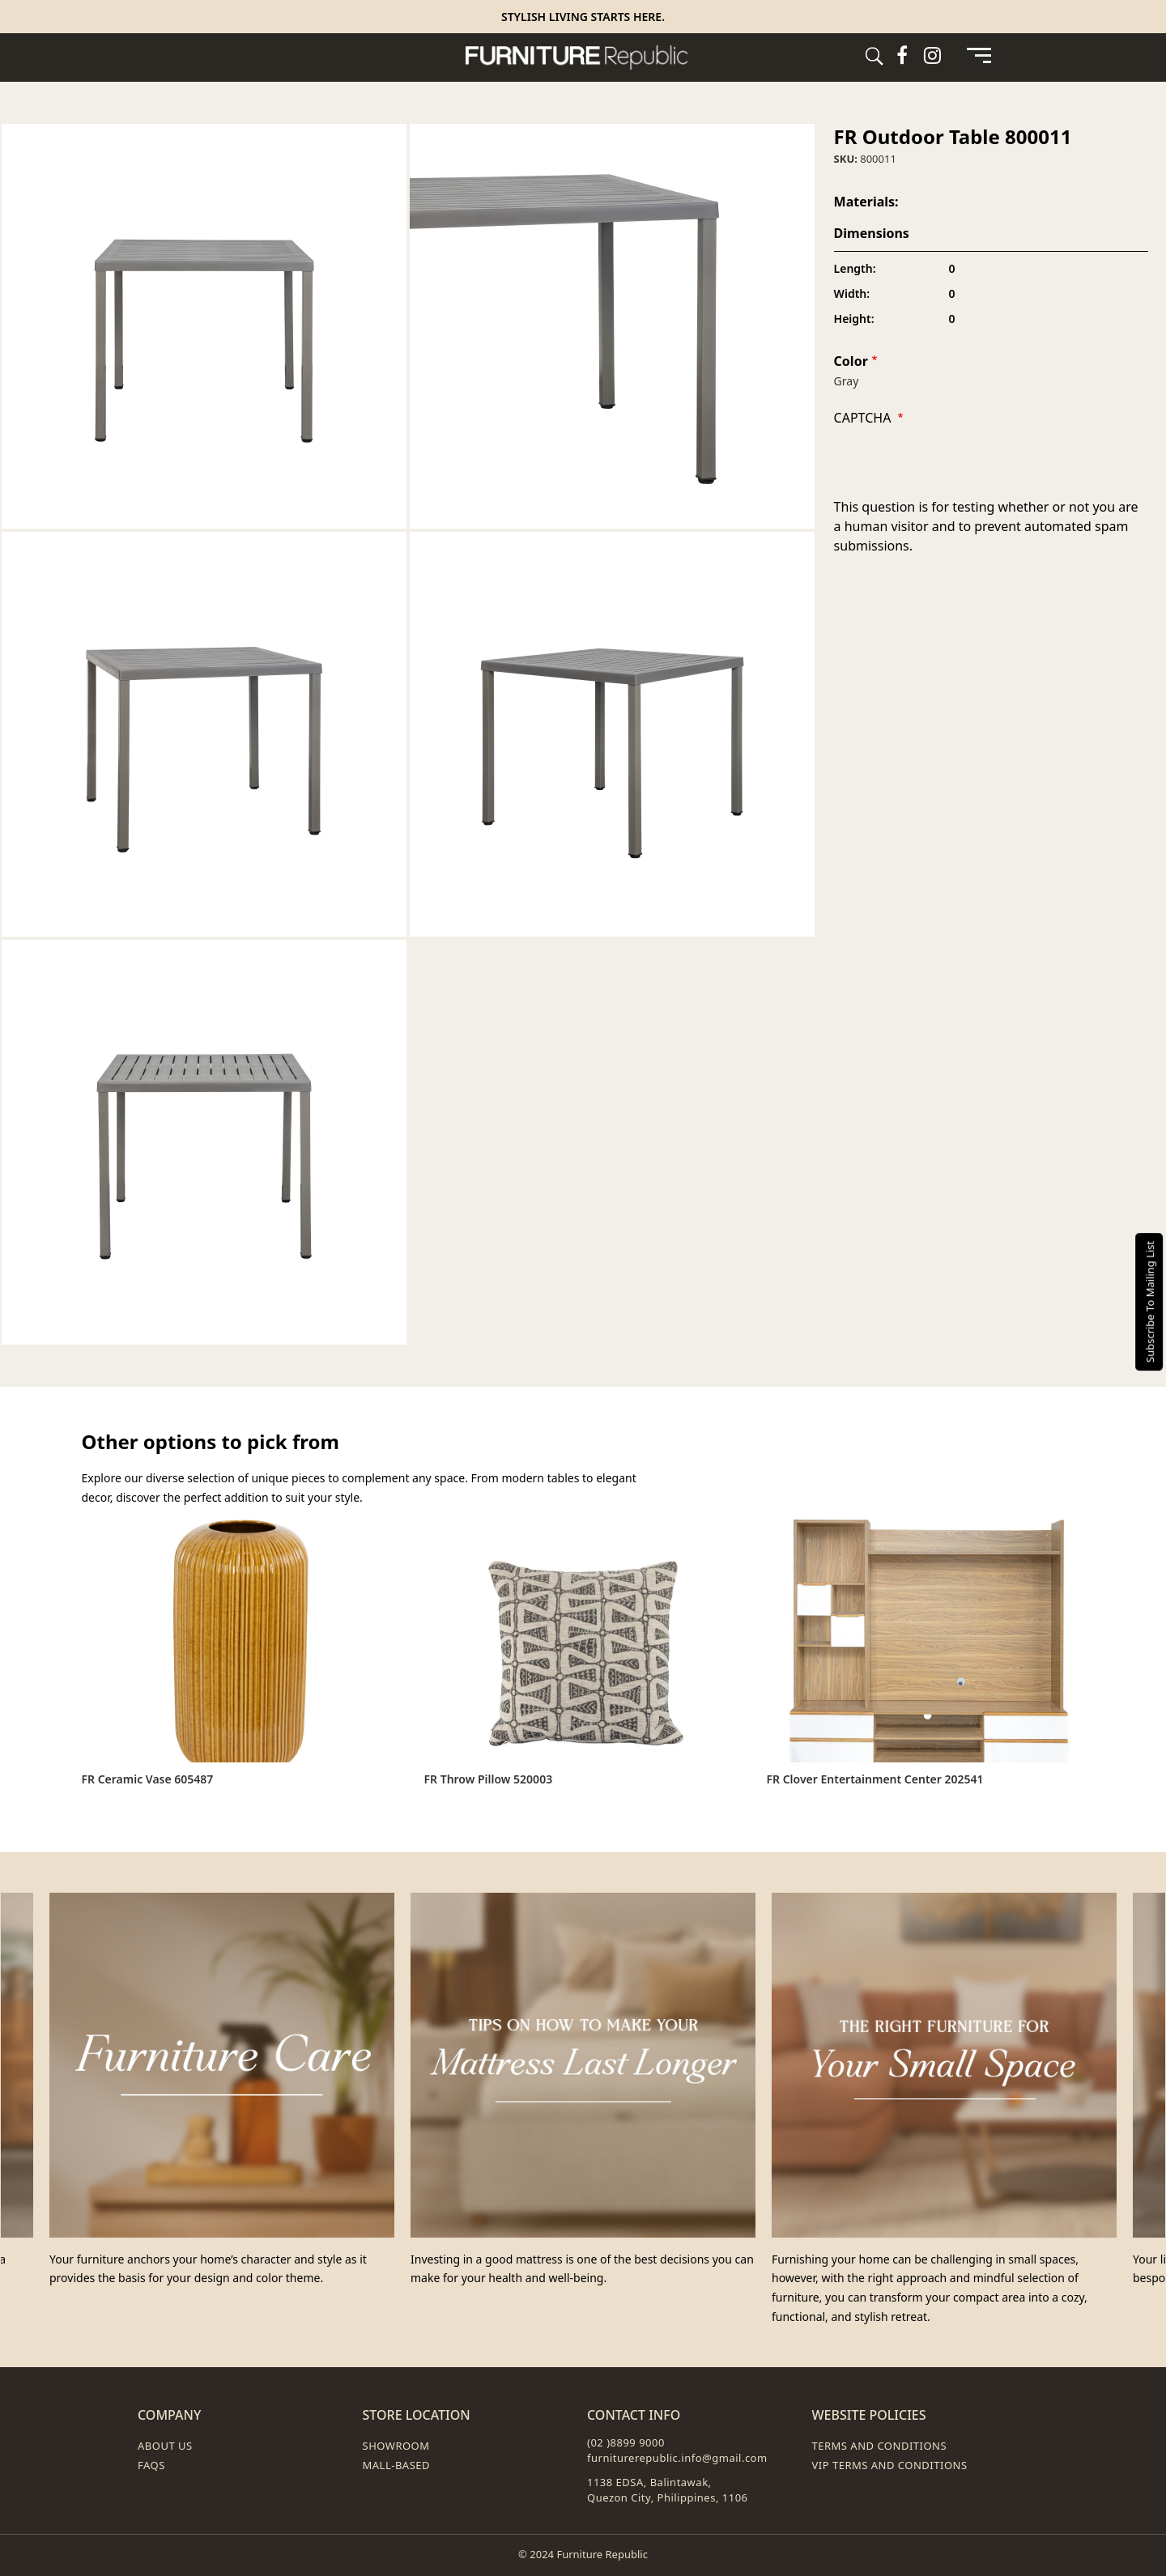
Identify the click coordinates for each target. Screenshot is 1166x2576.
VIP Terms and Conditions (890, 2465)
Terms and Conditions (879, 2445)
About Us (165, 2445)
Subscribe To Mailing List (1150, 1301)
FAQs (151, 2465)
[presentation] (957, 465)
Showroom (396, 2445)
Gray (846, 381)
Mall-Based (397, 2465)
